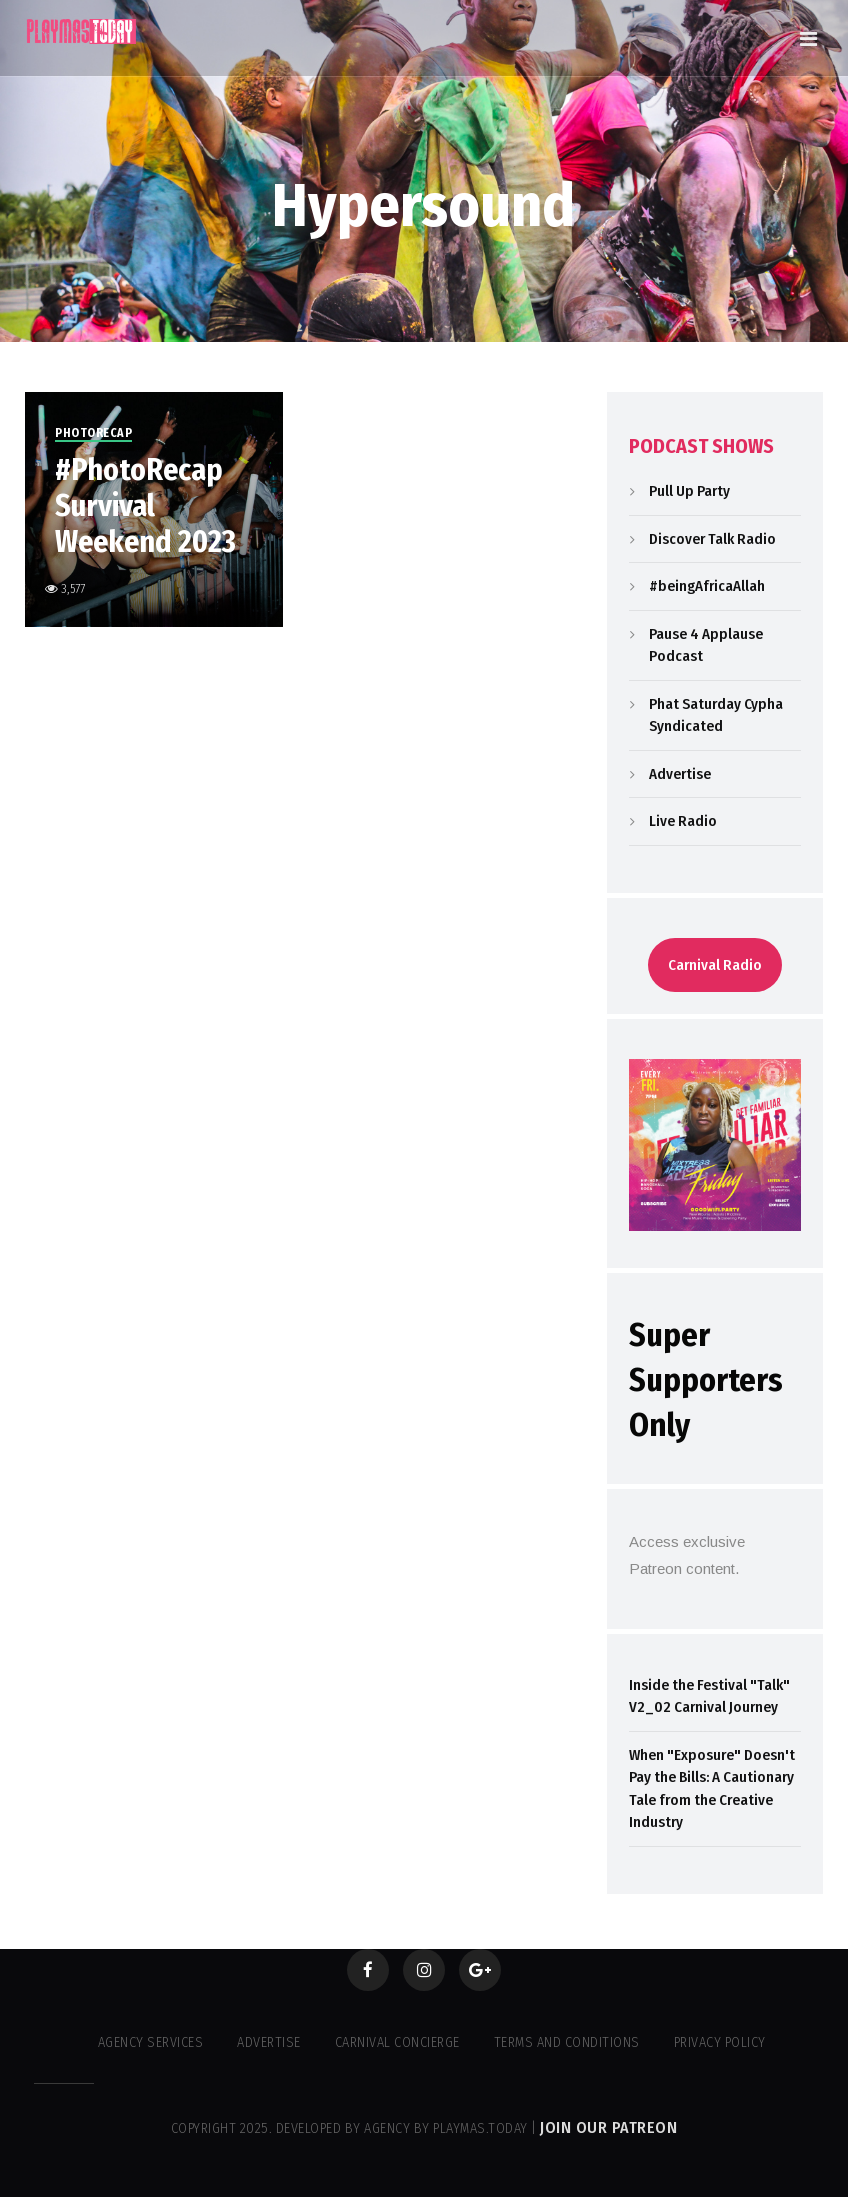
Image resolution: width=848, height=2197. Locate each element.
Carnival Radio (715, 965)
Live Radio (683, 821)
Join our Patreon (608, 2127)
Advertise (680, 774)
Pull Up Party (689, 491)
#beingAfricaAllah (707, 586)
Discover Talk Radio (712, 539)
